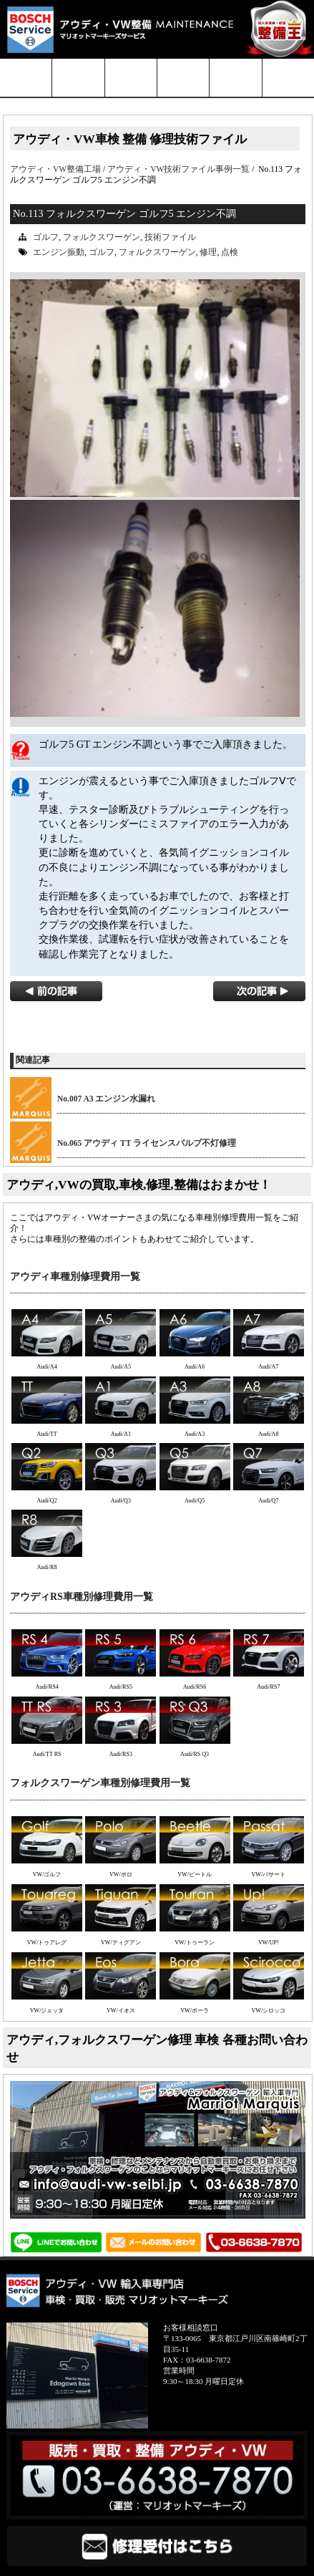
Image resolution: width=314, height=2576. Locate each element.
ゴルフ (46, 237)
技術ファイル (170, 237)
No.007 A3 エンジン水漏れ (106, 1098)
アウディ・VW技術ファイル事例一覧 (178, 169)
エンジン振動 (58, 252)
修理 (208, 252)
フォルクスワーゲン (101, 237)
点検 (229, 252)
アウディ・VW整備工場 (55, 169)
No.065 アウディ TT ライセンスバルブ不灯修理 (146, 1143)
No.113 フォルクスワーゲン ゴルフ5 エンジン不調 (124, 213)
